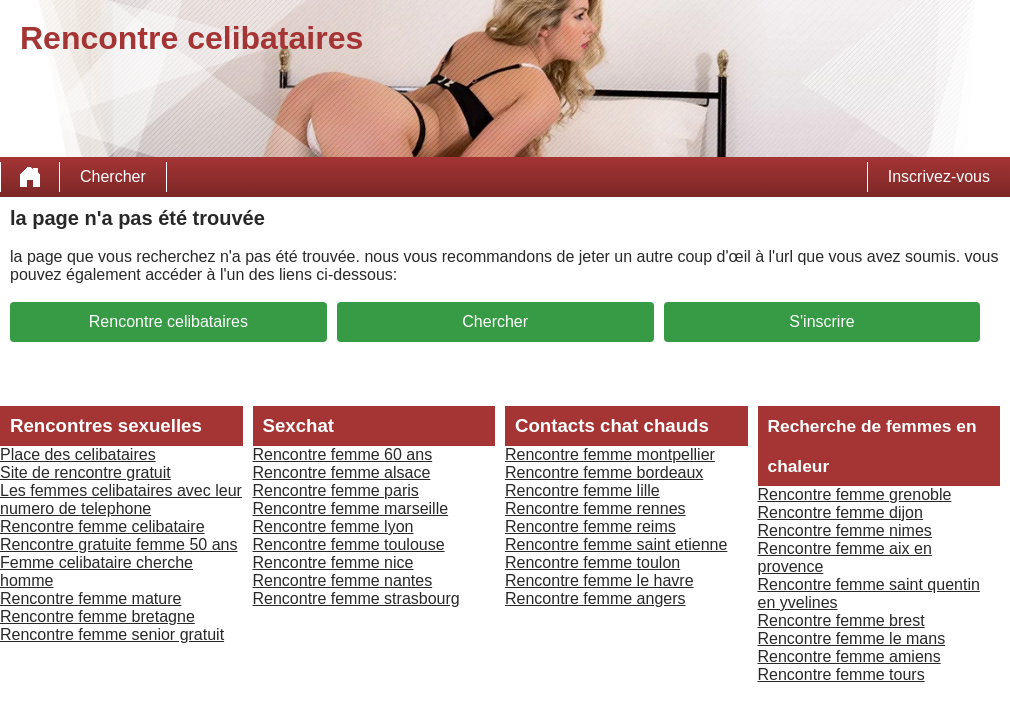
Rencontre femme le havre (599, 580)
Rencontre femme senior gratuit (112, 634)
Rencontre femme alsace (342, 472)
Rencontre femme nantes (343, 580)
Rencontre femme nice (333, 562)
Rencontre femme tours (841, 674)
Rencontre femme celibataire (102, 526)
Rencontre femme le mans (852, 638)
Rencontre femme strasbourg (356, 598)
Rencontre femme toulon (592, 562)
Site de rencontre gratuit (85, 472)
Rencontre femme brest (841, 620)
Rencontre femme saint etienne (616, 544)
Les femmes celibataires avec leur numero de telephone (121, 499)
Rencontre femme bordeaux (604, 472)
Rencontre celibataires (168, 321)
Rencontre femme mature (90, 598)
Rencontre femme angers (595, 598)
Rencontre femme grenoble (855, 494)
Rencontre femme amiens (849, 656)
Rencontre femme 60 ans (343, 454)
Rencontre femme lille (582, 490)
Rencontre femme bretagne (97, 616)
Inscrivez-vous (939, 176)
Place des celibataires (78, 454)
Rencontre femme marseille (351, 508)
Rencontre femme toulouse (349, 544)
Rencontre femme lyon (333, 526)
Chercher (113, 176)
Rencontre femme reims (590, 526)
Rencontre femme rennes (595, 508)
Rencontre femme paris (336, 490)
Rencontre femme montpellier (610, 454)
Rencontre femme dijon (840, 512)
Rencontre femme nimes (845, 530)
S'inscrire (821, 321)
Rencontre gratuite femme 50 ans (118, 544)
